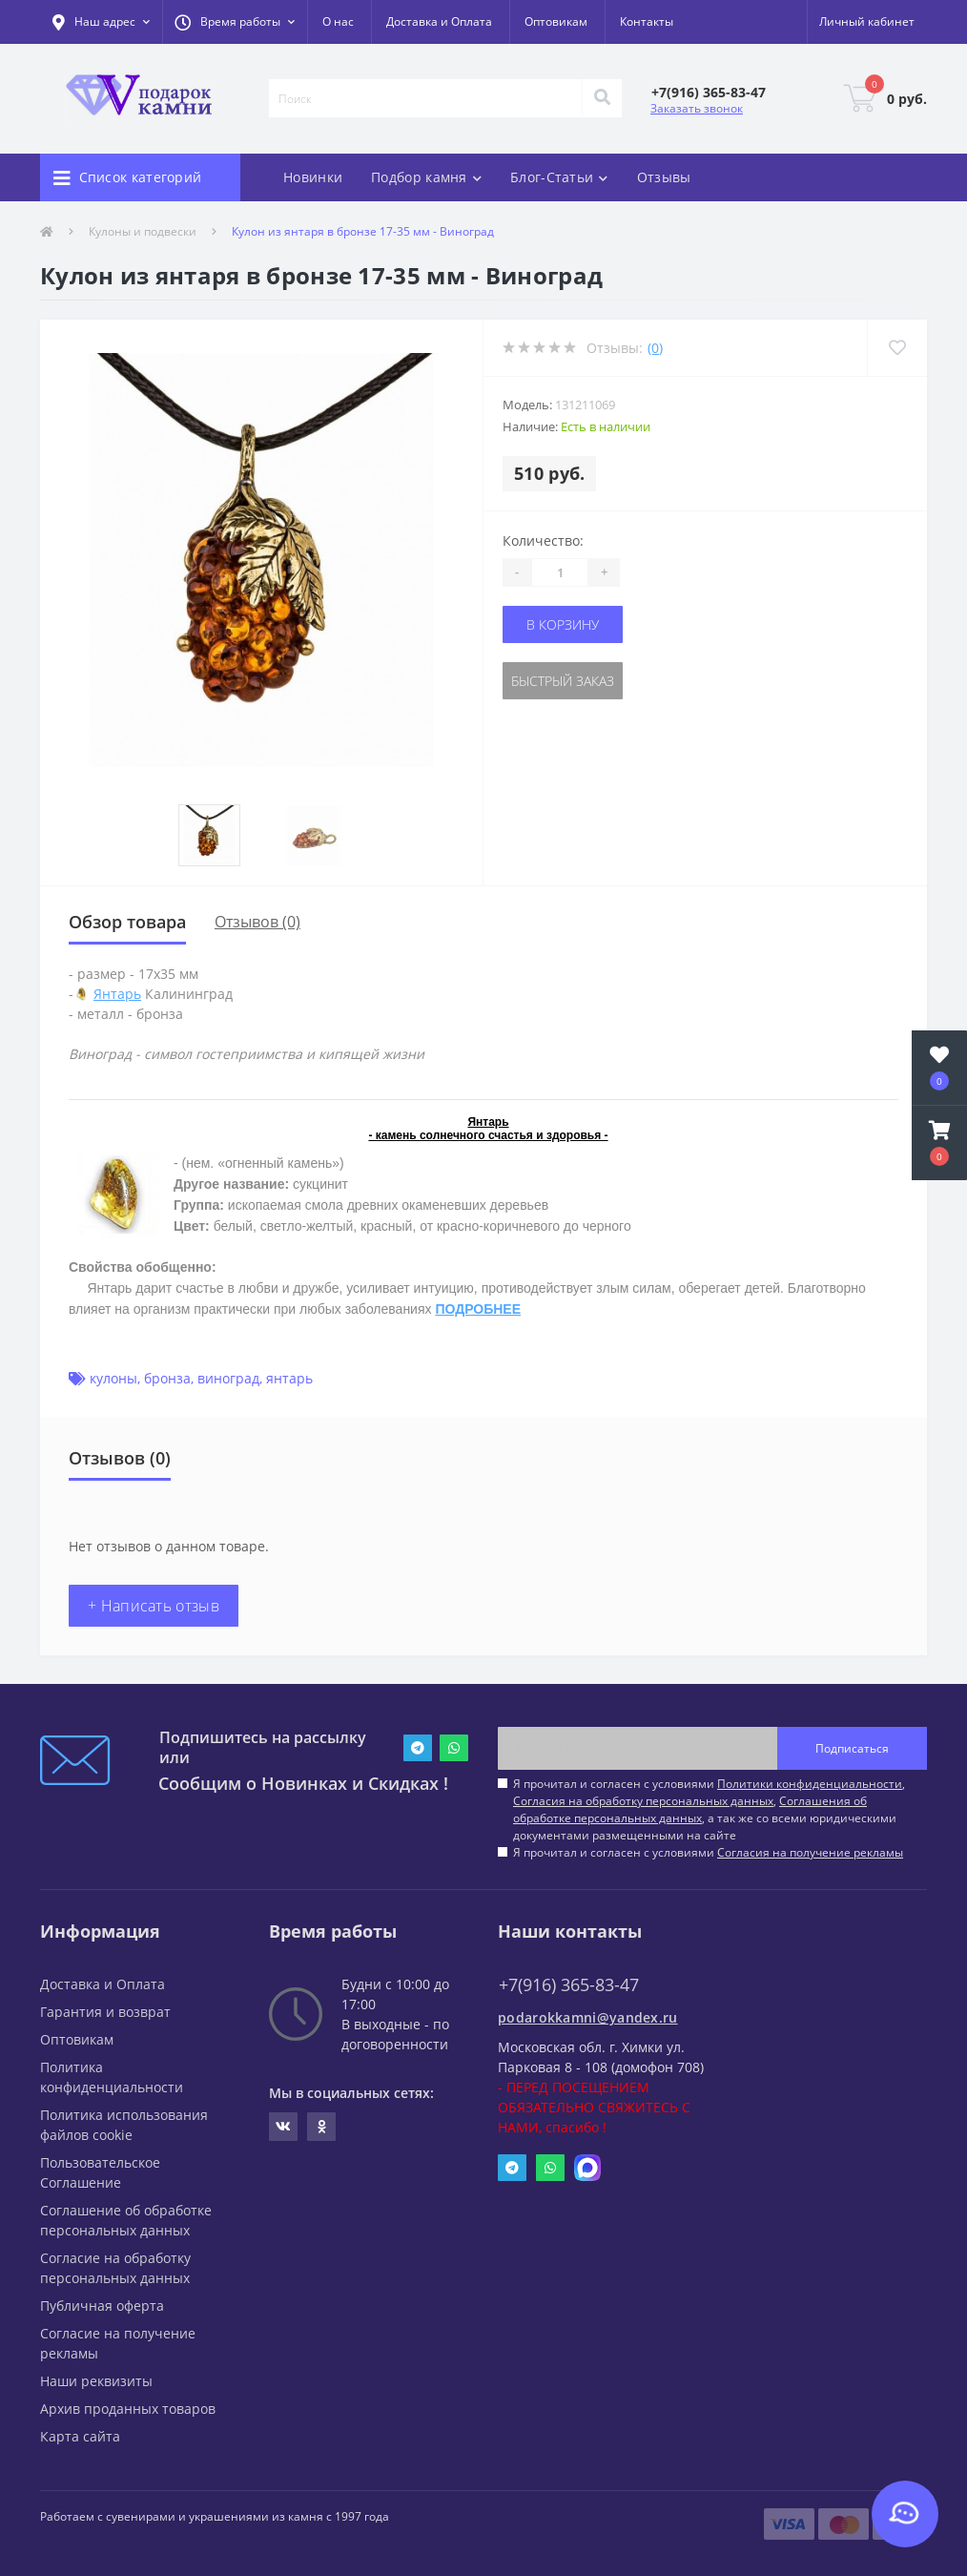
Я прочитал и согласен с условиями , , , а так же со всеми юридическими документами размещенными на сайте (709, 1809)
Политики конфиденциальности (809, 1784)
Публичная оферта (102, 2305)
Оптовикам (556, 21)
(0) (655, 348)
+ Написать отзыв (153, 1605)
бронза (167, 1378)
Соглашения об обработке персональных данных (690, 1809)
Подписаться (852, 1748)
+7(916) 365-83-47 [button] (569, 1985)
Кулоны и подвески (142, 231)
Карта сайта (80, 2436)
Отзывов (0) (257, 921)
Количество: (543, 540)
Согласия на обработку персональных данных (643, 1801)
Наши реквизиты (96, 2381)
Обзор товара (127, 921)
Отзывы (664, 177)
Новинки (312, 177)
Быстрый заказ (562, 681)
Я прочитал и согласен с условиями (708, 1852)
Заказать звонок (696, 108)
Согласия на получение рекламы (810, 1852)
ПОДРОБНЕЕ (478, 1309)
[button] (234, 22)
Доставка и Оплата (439, 21)
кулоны (113, 1378)
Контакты (646, 21)
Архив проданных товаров (128, 2408)
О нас (338, 21)
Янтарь (117, 994)
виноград (228, 1378)
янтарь (289, 1378)
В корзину (562, 624)
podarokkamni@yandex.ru (588, 2017)
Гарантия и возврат (105, 2012)
